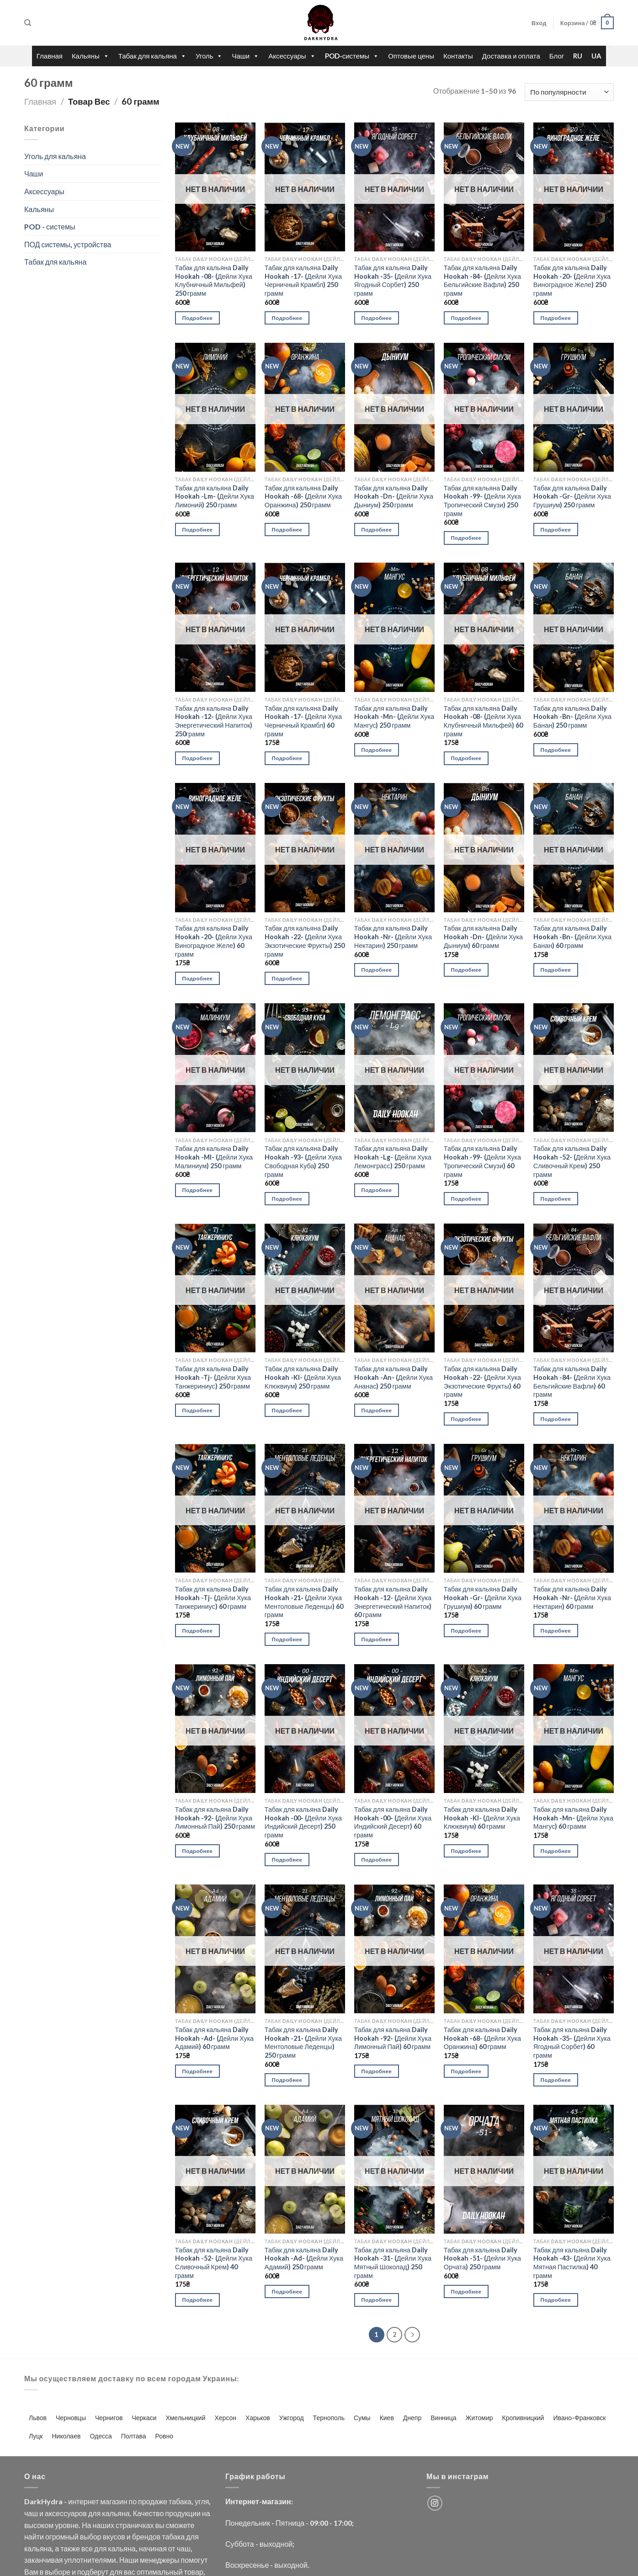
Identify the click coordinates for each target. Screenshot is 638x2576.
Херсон (225, 2418)
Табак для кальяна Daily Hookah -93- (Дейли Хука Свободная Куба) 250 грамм (303, 1161)
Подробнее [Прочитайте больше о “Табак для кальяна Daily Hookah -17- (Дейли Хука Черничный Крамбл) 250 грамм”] (287, 318)
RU (577, 56)
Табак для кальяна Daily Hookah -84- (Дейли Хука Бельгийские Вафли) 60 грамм (572, 1381)
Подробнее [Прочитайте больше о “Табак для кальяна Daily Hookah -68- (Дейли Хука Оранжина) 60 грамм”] (466, 2071)
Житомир (479, 2418)
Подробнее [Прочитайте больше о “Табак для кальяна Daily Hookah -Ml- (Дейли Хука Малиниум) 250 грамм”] (197, 1190)
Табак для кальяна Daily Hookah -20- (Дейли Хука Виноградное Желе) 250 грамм (572, 280)
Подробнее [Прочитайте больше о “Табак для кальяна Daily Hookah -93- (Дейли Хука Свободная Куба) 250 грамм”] (287, 1199)
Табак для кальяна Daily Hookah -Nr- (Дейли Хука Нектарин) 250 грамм (393, 936)
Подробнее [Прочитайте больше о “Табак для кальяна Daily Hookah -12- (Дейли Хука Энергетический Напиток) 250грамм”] (197, 758)
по (132, 2501)
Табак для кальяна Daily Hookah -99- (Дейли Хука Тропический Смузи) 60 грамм (482, 1161)
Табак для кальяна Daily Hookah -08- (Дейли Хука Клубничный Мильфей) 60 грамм (483, 721)
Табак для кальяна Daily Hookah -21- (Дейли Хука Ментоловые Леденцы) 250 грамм (303, 2042)
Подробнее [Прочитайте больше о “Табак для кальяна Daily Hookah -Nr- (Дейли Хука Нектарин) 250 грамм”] (377, 970)
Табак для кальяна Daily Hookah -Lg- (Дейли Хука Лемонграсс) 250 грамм (392, 1156)
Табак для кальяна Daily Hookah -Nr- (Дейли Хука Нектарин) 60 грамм (572, 1597)
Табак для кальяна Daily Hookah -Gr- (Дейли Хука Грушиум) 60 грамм (482, 1597)
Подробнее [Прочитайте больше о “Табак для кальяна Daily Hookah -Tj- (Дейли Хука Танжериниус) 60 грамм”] (197, 1631)
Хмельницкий (185, 2418)
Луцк (36, 2436)
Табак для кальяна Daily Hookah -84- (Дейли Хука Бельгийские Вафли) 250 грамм (482, 280)
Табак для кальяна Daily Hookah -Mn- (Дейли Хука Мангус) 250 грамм (394, 716)
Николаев (66, 2436)
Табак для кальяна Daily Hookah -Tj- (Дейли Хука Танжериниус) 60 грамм (213, 1597)
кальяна (115, 2513)
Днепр (412, 2418)
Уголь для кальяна (55, 156)
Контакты (458, 56)
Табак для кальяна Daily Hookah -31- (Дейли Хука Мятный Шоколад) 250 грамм (392, 2262)
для (94, 2513)
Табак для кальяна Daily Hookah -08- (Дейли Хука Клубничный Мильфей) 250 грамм (213, 280)
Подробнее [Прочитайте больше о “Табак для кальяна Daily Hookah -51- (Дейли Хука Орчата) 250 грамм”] (466, 2291)
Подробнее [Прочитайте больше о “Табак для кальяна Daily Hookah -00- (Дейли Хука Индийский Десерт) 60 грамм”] (377, 1860)
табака (180, 2501)
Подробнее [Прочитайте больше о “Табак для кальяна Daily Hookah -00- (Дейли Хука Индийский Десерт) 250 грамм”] (287, 1860)
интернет (83, 2501)
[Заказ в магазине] (569, 92)
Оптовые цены (411, 56)
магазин (113, 2501)
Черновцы (71, 2418)
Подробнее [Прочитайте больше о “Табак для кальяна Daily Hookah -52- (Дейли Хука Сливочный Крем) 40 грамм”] (197, 2300)
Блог (556, 56)
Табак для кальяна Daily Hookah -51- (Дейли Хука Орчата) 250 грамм (482, 2258)
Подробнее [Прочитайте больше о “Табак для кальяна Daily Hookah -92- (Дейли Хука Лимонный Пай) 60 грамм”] (377, 2071)
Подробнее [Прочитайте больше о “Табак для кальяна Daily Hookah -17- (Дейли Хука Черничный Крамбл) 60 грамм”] (287, 758)
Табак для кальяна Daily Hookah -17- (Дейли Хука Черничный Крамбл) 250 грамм (303, 280)
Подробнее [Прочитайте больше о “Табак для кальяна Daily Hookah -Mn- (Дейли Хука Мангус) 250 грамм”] (377, 750)
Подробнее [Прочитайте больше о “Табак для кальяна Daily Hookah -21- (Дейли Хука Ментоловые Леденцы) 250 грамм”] (287, 2080)
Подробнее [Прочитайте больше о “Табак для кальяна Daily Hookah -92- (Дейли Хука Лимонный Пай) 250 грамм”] (197, 1851)
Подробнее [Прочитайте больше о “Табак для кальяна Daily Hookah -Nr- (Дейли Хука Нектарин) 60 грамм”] (556, 1631)
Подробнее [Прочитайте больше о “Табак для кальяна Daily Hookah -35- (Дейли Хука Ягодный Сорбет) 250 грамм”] (377, 318)
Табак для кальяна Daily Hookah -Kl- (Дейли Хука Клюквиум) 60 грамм (482, 1817)
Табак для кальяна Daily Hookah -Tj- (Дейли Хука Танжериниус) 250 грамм (213, 1377)
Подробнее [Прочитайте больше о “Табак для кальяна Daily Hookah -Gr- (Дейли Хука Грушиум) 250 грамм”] (556, 529)
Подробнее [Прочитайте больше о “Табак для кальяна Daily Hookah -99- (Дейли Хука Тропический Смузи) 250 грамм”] (466, 538)
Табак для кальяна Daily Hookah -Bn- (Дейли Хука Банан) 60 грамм (572, 936)
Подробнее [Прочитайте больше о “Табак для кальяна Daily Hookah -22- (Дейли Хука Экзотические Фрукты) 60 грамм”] (466, 1419)
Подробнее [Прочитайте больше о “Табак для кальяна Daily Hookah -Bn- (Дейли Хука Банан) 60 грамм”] (556, 970)
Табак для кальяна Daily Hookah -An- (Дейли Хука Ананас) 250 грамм (393, 1377)
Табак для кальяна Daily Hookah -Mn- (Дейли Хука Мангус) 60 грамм (573, 1817)
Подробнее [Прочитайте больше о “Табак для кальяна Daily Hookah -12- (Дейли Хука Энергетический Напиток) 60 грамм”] (377, 1639)
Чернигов (108, 2418)
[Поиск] (27, 23)
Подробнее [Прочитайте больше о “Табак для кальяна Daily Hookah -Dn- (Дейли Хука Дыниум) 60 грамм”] (466, 970)
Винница (443, 2418)
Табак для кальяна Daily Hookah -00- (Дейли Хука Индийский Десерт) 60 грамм (392, 1822)
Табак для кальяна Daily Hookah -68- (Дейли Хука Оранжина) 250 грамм (303, 496)
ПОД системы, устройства (67, 244)
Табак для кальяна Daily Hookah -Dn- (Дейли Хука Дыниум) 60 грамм (483, 936)
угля (202, 2501)
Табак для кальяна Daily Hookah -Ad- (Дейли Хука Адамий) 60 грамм (214, 2038)
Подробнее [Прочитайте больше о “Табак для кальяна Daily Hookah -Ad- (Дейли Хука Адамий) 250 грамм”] (287, 2291)
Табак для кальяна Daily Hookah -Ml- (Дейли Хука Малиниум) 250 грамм (214, 1156)
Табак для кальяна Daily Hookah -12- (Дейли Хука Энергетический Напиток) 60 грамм (392, 1601)
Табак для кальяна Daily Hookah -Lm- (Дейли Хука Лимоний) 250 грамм (214, 496)
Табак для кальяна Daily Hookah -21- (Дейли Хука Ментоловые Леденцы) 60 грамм (304, 1601)
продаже (152, 2501)
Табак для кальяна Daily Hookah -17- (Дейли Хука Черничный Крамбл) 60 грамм (303, 721)
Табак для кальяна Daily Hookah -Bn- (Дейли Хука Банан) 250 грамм (572, 716)
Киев (387, 2418)
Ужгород (291, 2418)
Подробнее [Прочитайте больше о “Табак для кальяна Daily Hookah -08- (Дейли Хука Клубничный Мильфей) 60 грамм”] (466, 758)
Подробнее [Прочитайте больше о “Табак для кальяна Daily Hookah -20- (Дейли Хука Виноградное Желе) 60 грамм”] (197, 978)
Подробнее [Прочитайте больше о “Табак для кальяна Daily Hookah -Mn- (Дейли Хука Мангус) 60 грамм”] (556, 1851)
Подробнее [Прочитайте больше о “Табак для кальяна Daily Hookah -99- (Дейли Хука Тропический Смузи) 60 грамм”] (466, 1199)
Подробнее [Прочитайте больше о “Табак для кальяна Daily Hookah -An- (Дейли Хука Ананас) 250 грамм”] (377, 1410)
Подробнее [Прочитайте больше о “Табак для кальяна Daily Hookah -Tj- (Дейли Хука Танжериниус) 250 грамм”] (197, 1410)
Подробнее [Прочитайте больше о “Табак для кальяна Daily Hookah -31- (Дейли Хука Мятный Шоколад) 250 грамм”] (377, 2300)
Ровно (164, 2436)
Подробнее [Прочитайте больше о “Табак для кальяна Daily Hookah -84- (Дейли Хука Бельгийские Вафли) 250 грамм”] (466, 318)
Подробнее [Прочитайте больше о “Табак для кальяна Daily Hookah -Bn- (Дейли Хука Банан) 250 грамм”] (556, 750)
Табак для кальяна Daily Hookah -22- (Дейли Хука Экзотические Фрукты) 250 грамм (305, 941)
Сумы (362, 2418)
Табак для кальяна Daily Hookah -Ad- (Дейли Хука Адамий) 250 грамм (304, 2258)
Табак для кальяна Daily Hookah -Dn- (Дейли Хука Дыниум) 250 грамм (393, 496)
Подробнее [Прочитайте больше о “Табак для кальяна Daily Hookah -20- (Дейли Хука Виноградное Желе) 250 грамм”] (556, 318)
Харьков (257, 2418)
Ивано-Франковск (579, 2418)
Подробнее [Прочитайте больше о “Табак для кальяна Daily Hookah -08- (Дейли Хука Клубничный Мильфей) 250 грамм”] (197, 318)
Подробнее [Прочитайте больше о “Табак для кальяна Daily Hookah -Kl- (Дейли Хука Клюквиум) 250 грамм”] (287, 1410)
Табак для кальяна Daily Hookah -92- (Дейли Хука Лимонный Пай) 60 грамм (392, 2038)
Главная (50, 56)
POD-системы (352, 56)
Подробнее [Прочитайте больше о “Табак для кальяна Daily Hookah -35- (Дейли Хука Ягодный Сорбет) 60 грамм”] (556, 2080)
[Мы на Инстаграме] (434, 2503)
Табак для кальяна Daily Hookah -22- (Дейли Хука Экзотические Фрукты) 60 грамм (482, 1381)
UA (596, 56)
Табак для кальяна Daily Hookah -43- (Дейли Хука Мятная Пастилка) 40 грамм (572, 2262)
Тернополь (329, 2418)
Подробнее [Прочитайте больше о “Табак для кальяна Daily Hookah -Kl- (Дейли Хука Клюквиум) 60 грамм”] (466, 1851)
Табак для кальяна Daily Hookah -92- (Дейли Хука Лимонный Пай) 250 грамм (215, 1817)
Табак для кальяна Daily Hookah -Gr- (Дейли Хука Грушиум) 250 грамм (572, 496)
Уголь (209, 56)
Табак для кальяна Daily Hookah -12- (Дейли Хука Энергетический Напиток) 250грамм (213, 721)
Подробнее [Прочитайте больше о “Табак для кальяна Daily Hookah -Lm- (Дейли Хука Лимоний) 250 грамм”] (197, 529)
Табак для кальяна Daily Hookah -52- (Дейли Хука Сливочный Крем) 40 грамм (213, 2262)
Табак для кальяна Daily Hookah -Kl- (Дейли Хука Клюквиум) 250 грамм (303, 1377)
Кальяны (90, 56)
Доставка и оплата (511, 56)
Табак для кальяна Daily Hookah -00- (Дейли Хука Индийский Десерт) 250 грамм (303, 1822)
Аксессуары (291, 56)
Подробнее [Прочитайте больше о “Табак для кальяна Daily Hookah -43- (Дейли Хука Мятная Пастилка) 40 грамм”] (556, 2300)
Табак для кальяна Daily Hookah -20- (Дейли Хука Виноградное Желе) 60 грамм (213, 941)
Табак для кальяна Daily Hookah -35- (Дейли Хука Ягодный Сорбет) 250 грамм (392, 280)
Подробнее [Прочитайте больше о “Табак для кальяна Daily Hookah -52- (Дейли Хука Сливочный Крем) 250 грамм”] (556, 1199)
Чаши (245, 56)
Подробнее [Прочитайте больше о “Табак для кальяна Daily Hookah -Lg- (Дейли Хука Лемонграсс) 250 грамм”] (377, 1190)
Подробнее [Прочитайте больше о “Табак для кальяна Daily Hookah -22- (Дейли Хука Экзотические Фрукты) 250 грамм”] (287, 978)
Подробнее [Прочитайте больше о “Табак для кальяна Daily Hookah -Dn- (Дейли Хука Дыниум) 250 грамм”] (377, 529)
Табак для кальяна (152, 56)
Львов (38, 2418)
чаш (31, 2513)
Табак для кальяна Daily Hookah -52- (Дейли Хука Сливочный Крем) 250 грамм (572, 1161)
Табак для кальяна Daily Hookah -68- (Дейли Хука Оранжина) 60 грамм (482, 2038)
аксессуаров (66, 2513)
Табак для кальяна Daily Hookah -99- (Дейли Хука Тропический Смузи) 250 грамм (482, 500)
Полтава (133, 2436)
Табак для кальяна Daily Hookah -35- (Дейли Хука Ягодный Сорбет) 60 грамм (572, 2042)
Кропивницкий (523, 2418)
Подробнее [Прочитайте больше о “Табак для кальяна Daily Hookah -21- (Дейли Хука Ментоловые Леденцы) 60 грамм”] (287, 1639)
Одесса (101, 2436)
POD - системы (49, 226)
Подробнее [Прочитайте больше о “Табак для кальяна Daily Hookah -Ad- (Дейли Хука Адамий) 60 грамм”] (197, 2071)
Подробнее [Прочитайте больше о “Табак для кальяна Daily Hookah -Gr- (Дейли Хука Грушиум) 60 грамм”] (466, 1631)
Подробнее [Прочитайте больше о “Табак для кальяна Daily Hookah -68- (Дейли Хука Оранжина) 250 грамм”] (287, 529)
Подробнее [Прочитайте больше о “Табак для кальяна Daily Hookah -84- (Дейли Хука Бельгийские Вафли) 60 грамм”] (556, 1419)
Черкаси (144, 2418)
